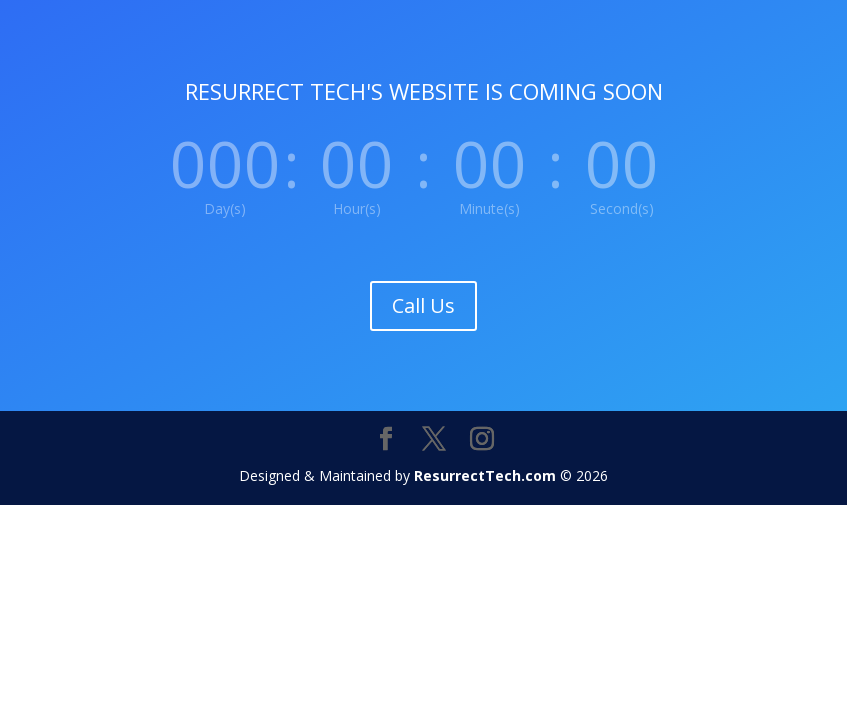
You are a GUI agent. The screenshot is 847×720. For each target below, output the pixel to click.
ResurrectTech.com (485, 475)
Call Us (423, 305)
